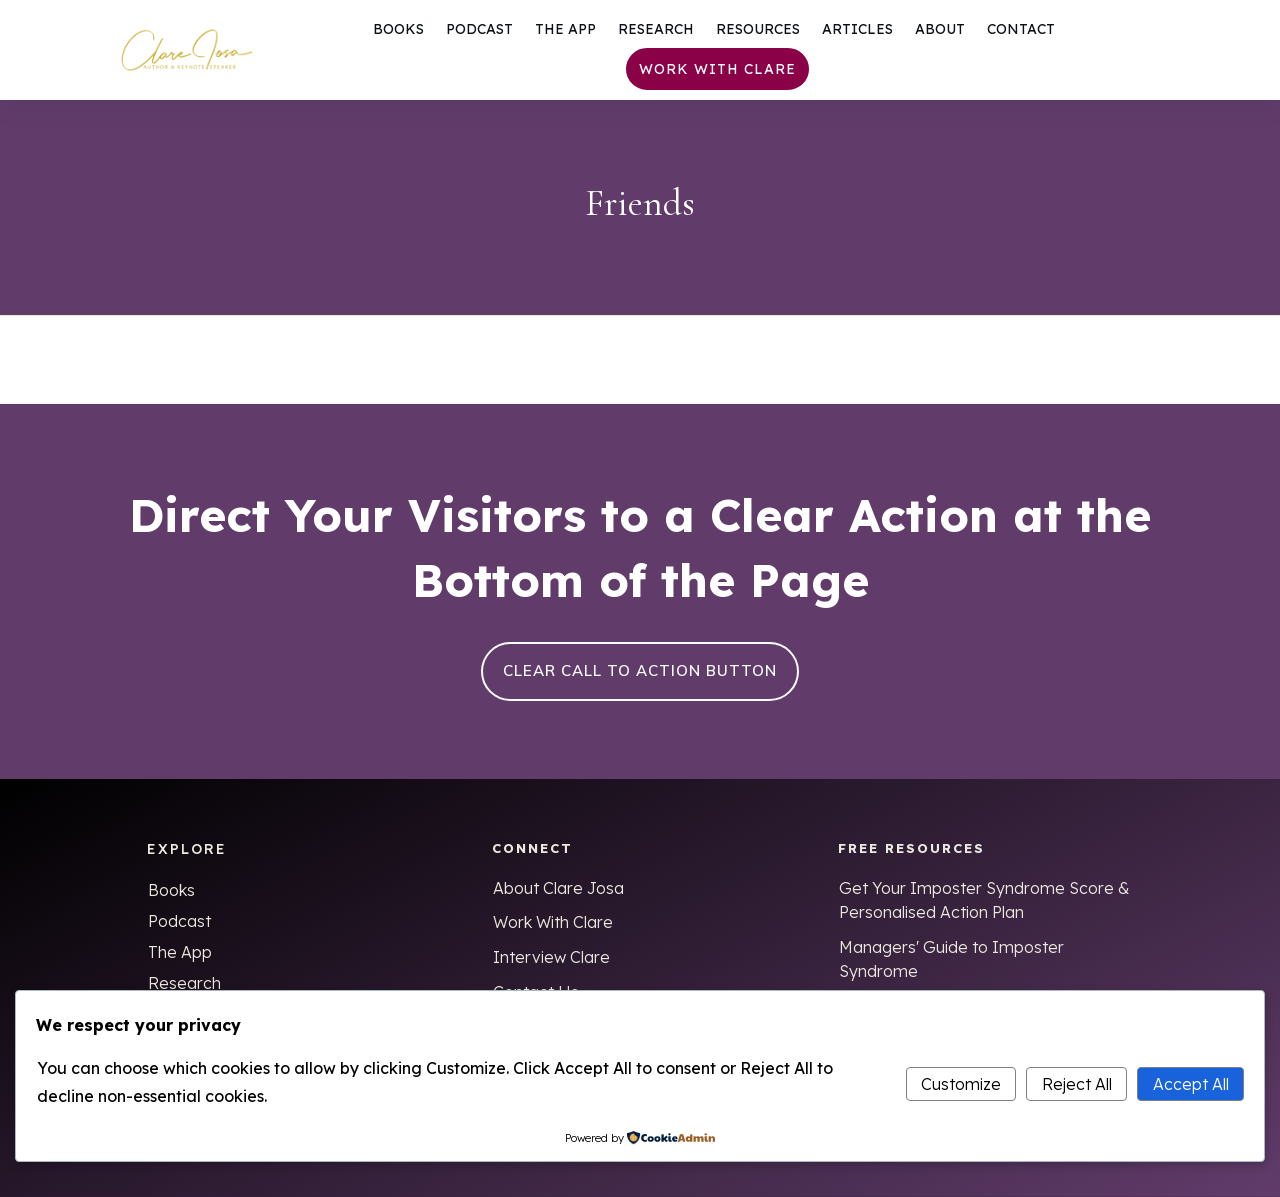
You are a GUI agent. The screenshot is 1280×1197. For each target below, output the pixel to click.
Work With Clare (553, 922)
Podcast (179, 921)
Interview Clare (551, 957)
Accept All (1191, 1084)
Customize (961, 1084)
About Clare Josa (558, 888)
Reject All (1077, 1084)
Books (171, 890)
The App (180, 952)
